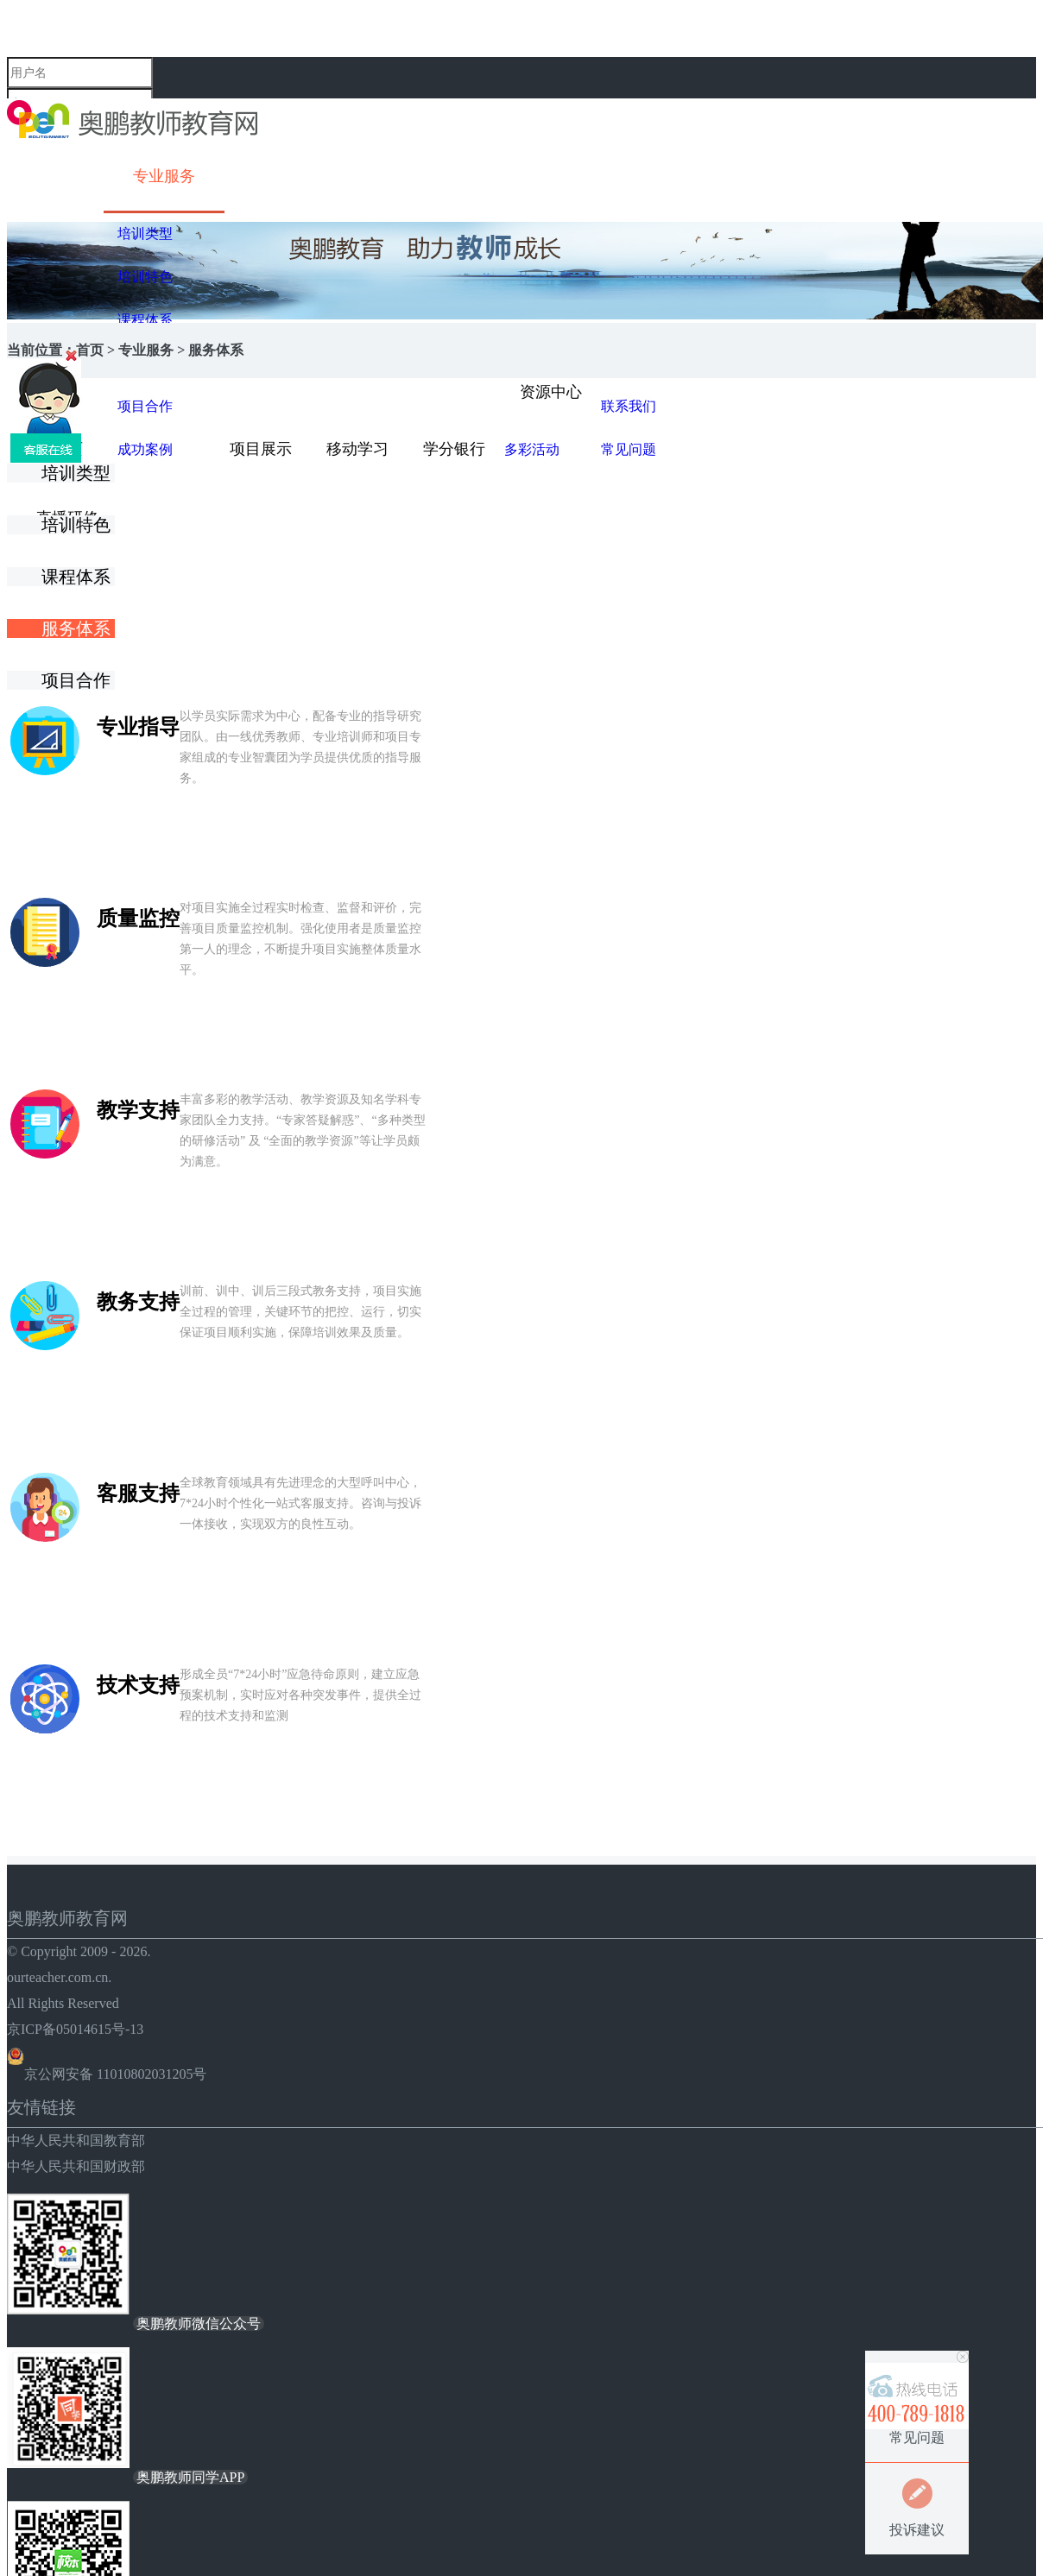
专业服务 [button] (164, 176)
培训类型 (145, 233)
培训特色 (145, 276)
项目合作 (78, 680)
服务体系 (78, 628)
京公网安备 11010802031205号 (106, 2074)
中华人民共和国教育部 (76, 2140)
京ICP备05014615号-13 (75, 2029)
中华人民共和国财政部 (76, 2166)
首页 (90, 350)
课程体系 (145, 320)
